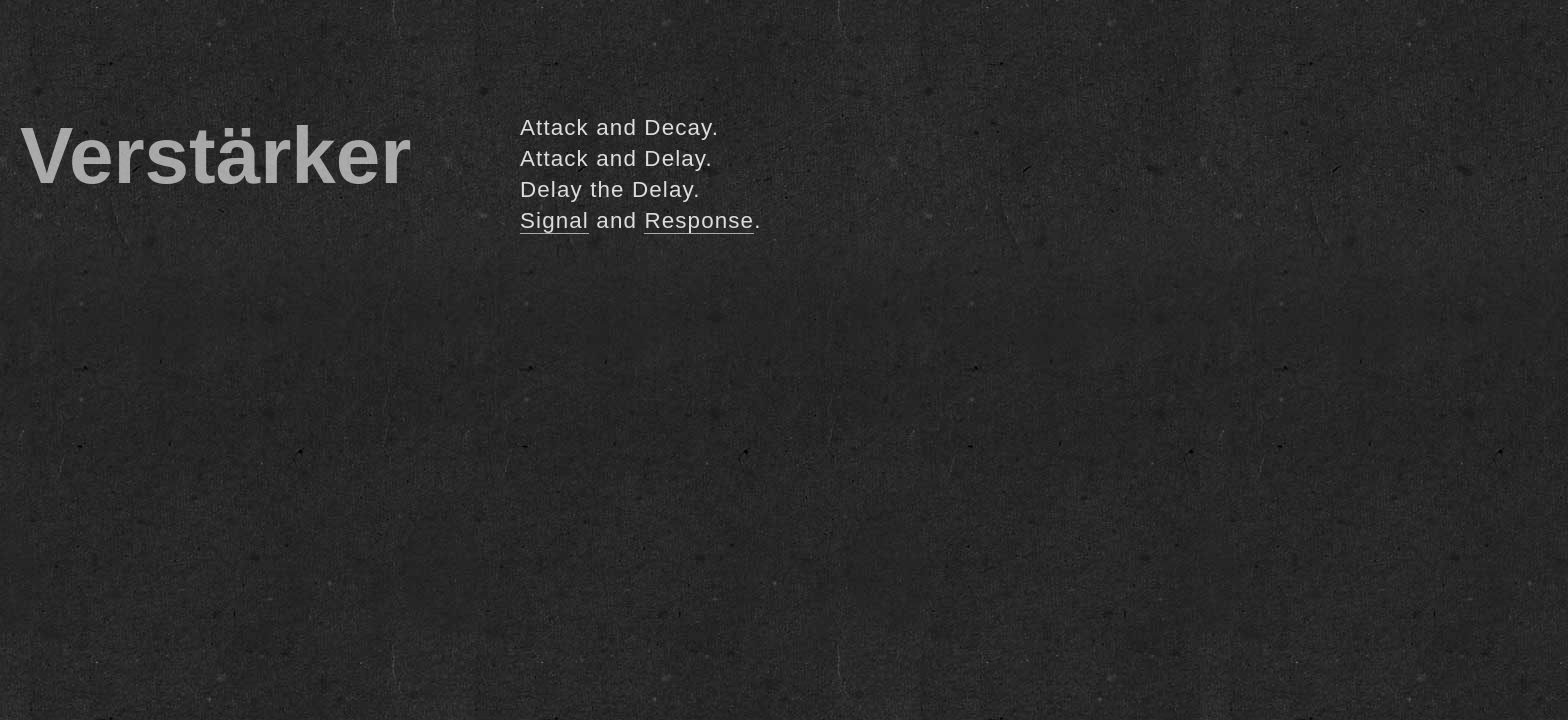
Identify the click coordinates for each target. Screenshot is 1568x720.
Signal (554, 220)
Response (699, 220)
